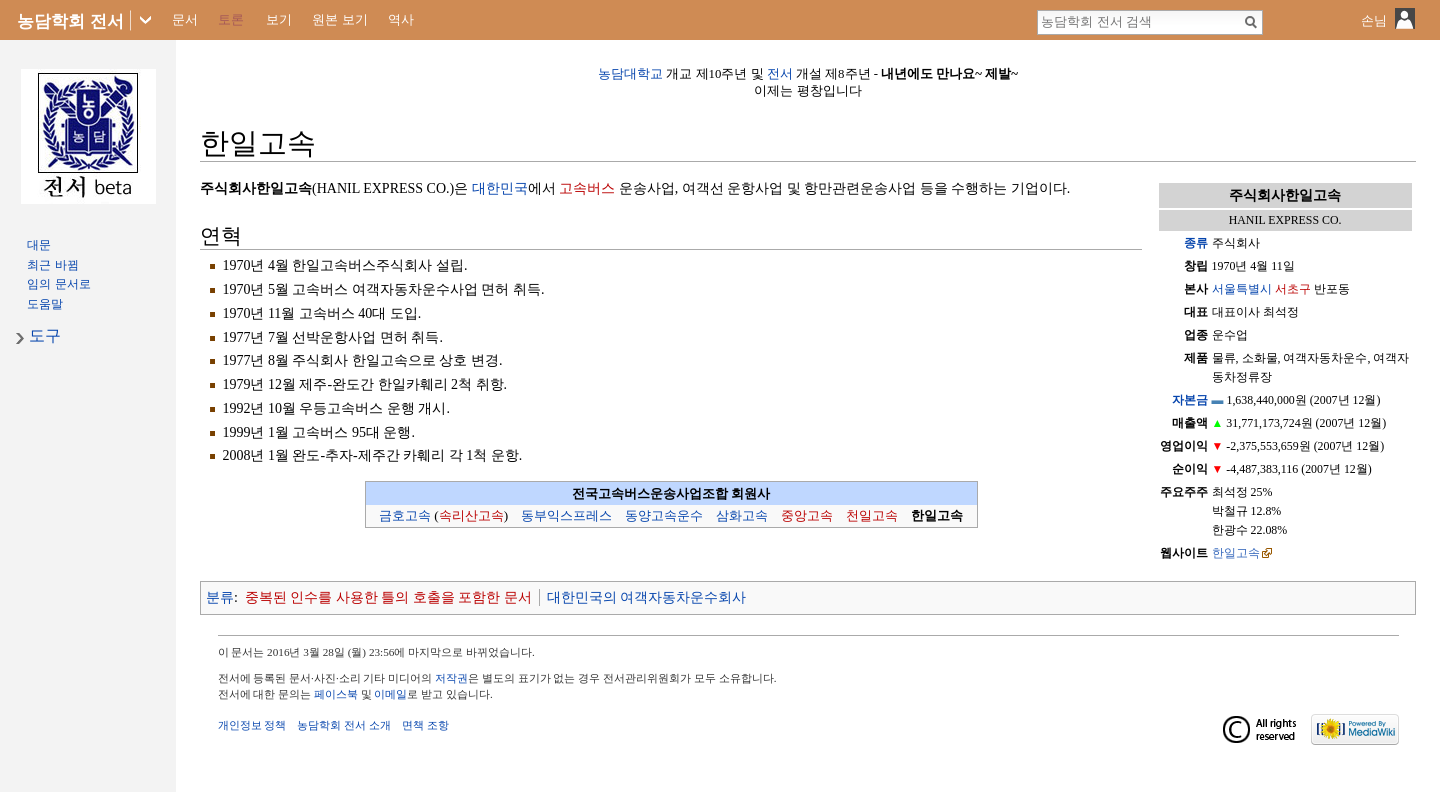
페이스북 (336, 694)
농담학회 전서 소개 (344, 725)
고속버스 (587, 188)
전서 (780, 74)
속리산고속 (471, 515)
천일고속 (872, 515)
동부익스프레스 (566, 515)
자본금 (1190, 400)
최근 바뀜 (52, 265)
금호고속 (405, 515)
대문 (39, 245)
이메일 (390, 694)
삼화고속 (742, 515)
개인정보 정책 (252, 725)
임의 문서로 (58, 284)
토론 (231, 19)
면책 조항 (425, 725)
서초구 (1293, 289)
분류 (220, 597)
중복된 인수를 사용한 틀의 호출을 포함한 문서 (388, 597)
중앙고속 (807, 515)
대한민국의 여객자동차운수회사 (647, 597)
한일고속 (1236, 553)
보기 (279, 19)
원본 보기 (340, 19)
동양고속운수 (664, 515)
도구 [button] (45, 335)
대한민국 (500, 188)
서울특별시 (1242, 289)
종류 (1196, 243)
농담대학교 (630, 74)
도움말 (45, 304)
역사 (401, 19)
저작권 (451, 678)
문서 (185, 19)
